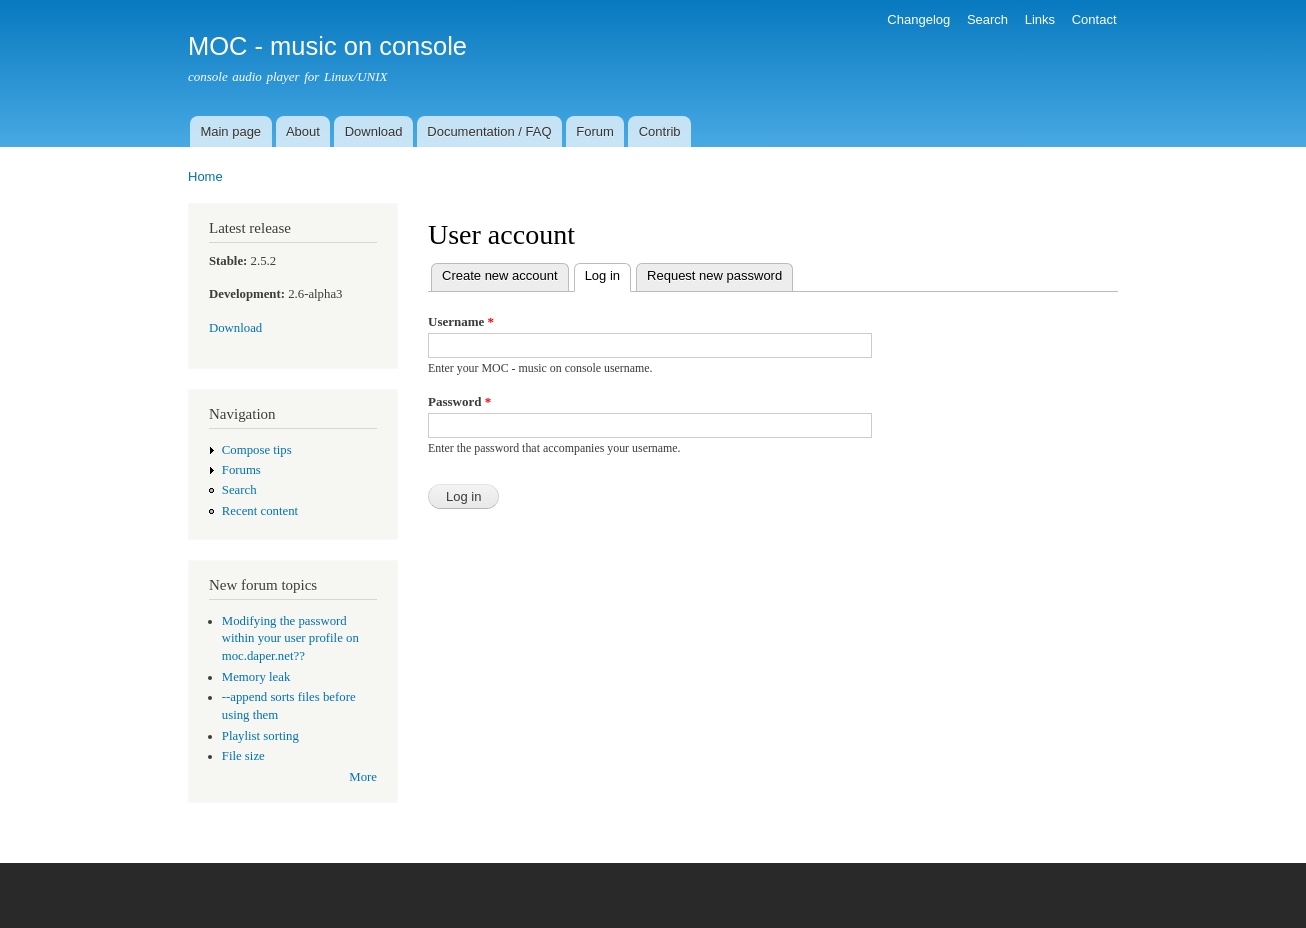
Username (461, 321)
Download (374, 131)
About (303, 131)
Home (205, 176)
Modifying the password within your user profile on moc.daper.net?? (290, 639)
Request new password (714, 275)
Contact (1094, 19)
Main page (230, 131)
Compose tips (257, 450)
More (363, 777)
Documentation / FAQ (489, 131)
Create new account (500, 275)
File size (243, 756)
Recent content (260, 511)
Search (987, 19)
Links (1040, 19)
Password (459, 401)
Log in (608, 273)
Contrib (660, 131)
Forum (595, 131)
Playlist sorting (260, 736)
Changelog (918, 19)
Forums (241, 470)
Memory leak (256, 677)
